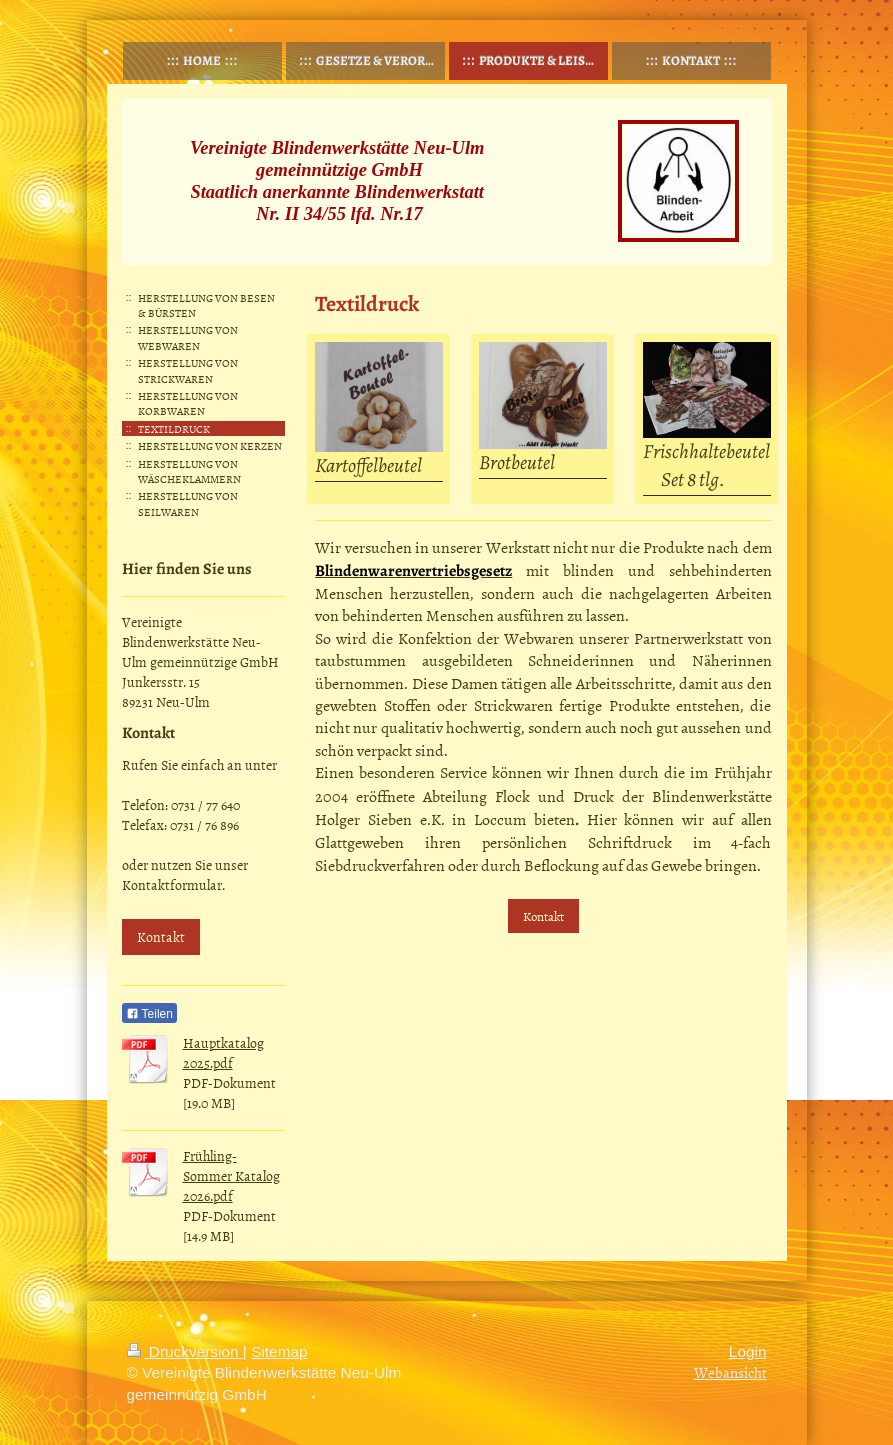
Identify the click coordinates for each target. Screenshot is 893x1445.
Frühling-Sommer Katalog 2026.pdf (231, 1175)
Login (748, 1351)
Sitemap (279, 1351)
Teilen (149, 1014)
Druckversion (185, 1351)
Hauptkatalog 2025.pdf (223, 1052)
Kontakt (543, 916)
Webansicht (730, 1372)
